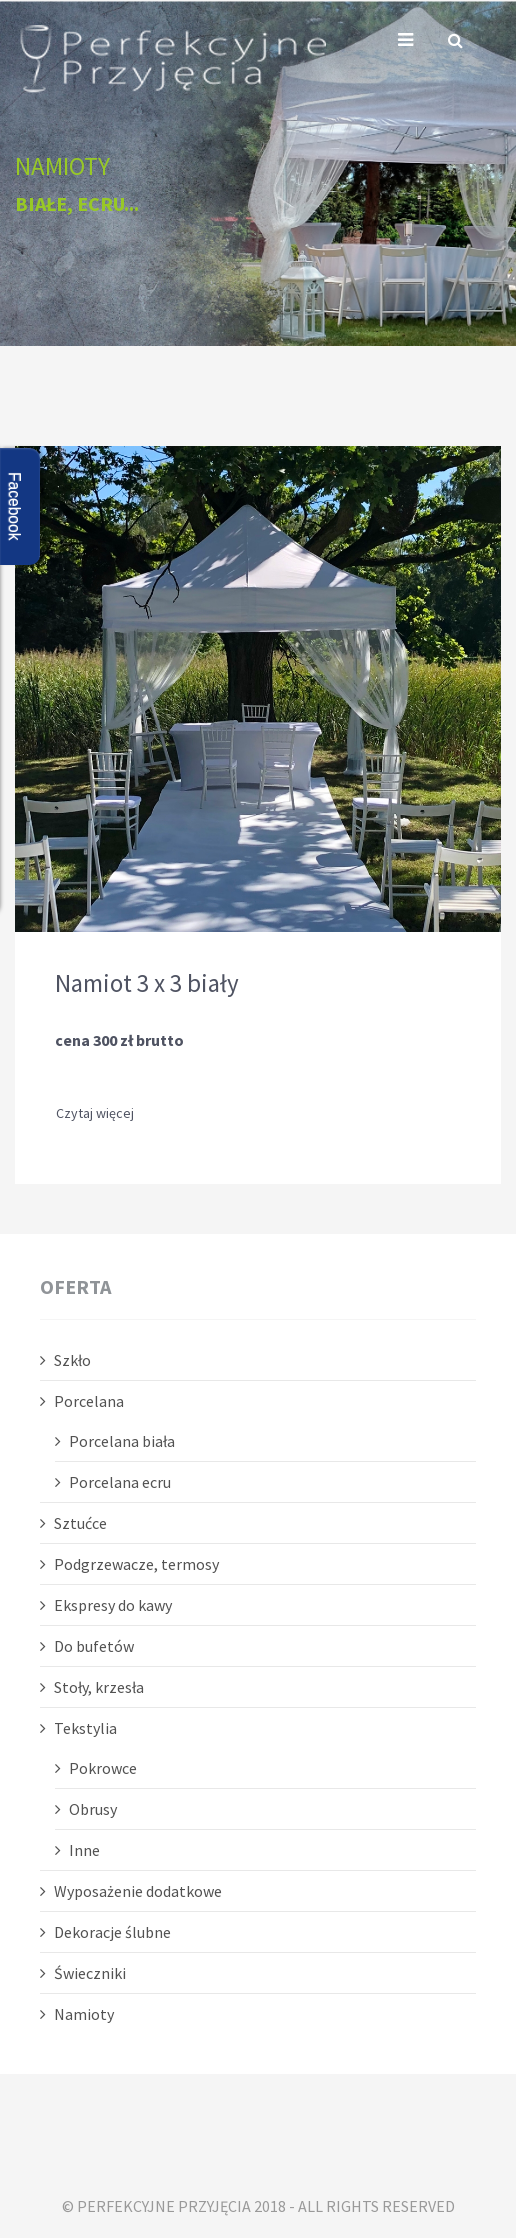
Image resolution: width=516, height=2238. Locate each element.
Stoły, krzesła (99, 1687)
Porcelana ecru (120, 1482)
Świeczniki (90, 1973)
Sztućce (80, 1523)
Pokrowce (103, 1768)
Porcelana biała (122, 1441)
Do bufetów (94, 1646)
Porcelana (89, 1401)
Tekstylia (85, 1728)
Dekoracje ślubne (112, 1932)
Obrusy (93, 1809)
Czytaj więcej (95, 1113)
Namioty (84, 2014)
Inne (84, 1850)
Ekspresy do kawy (113, 1605)
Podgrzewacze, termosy (136, 1564)
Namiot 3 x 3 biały (147, 983)
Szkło (72, 1360)
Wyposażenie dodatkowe (138, 1891)
